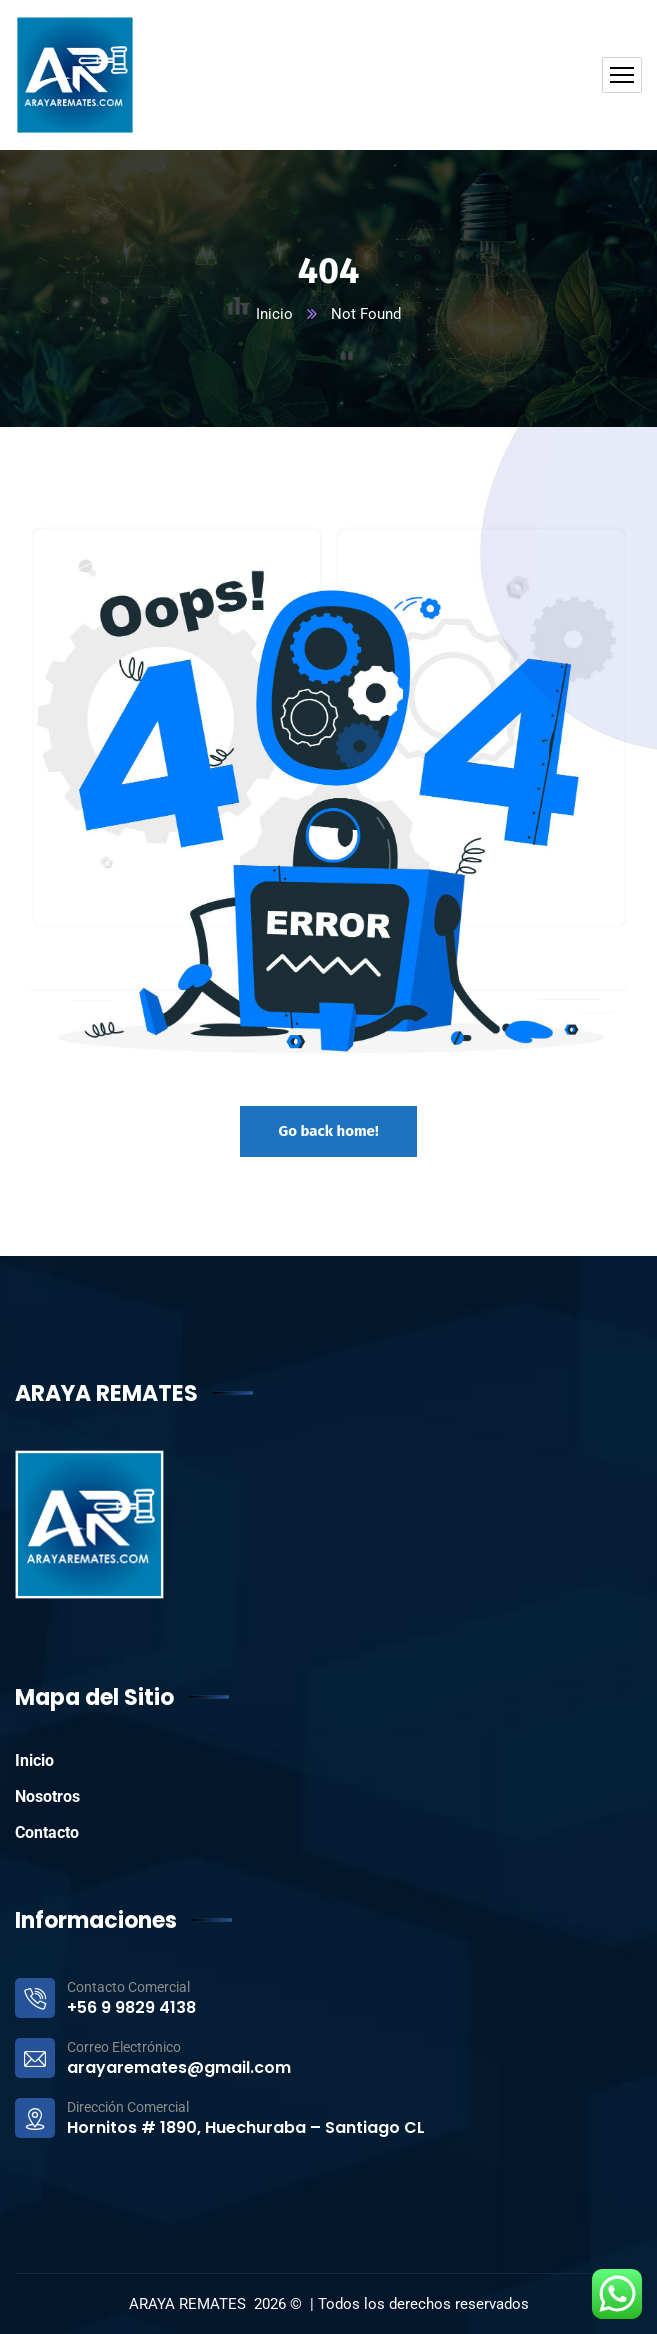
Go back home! (328, 1131)
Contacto (47, 1832)
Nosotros (47, 1796)
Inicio (274, 314)
